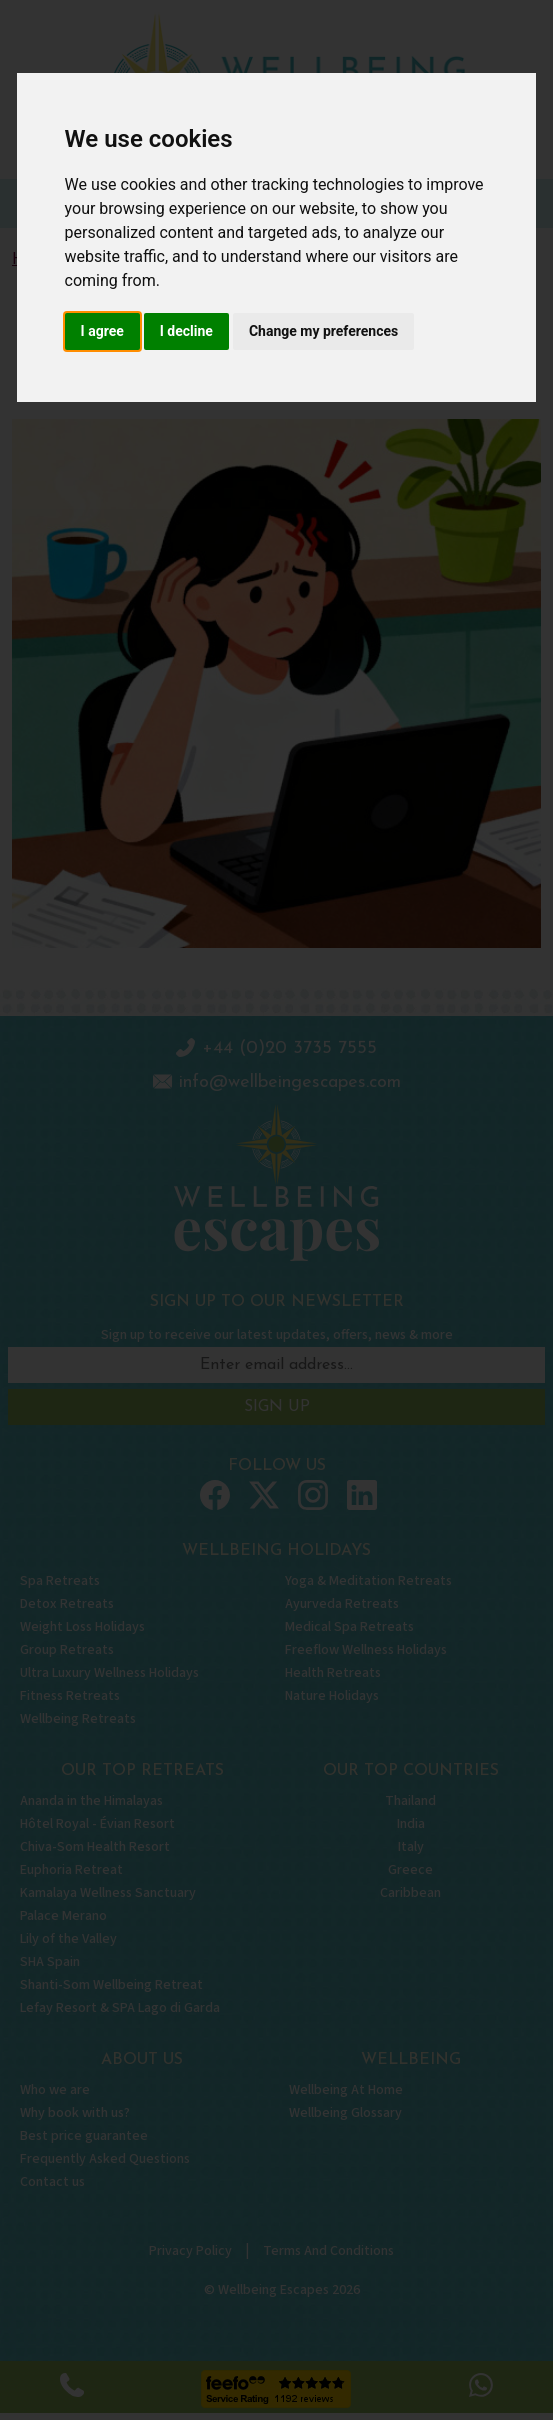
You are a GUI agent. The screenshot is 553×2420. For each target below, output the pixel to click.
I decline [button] (186, 331)
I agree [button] (102, 331)
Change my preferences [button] (323, 331)
